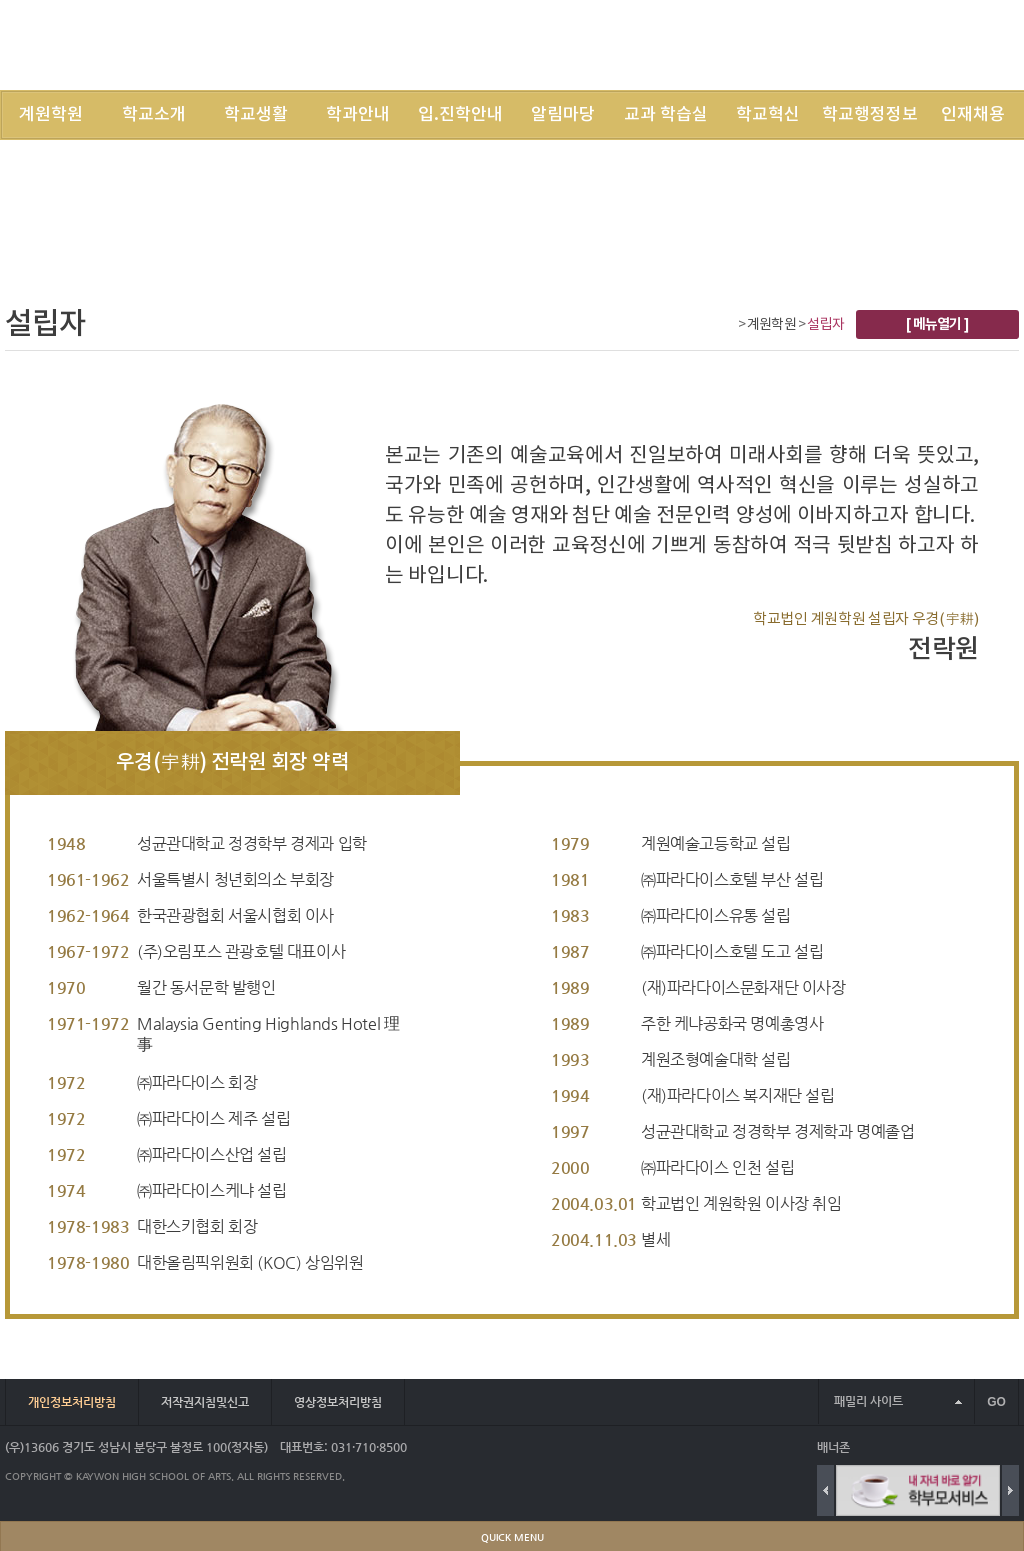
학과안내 (358, 115)
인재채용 (973, 115)
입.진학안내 (460, 115)
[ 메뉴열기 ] (937, 324)
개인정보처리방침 (72, 1402)
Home (726, 326)
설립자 (825, 325)
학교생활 (256, 115)
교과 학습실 (666, 115)
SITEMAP (861, 44)
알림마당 (563, 115)
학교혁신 (768, 115)
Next (1010, 1490)
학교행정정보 (870, 115)
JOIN (803, 44)
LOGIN (751, 44)
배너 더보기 (1014, 1447)
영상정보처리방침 (338, 1402)
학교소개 (154, 115)
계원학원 (51, 115)
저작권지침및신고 (205, 1402)
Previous (825, 1490)
